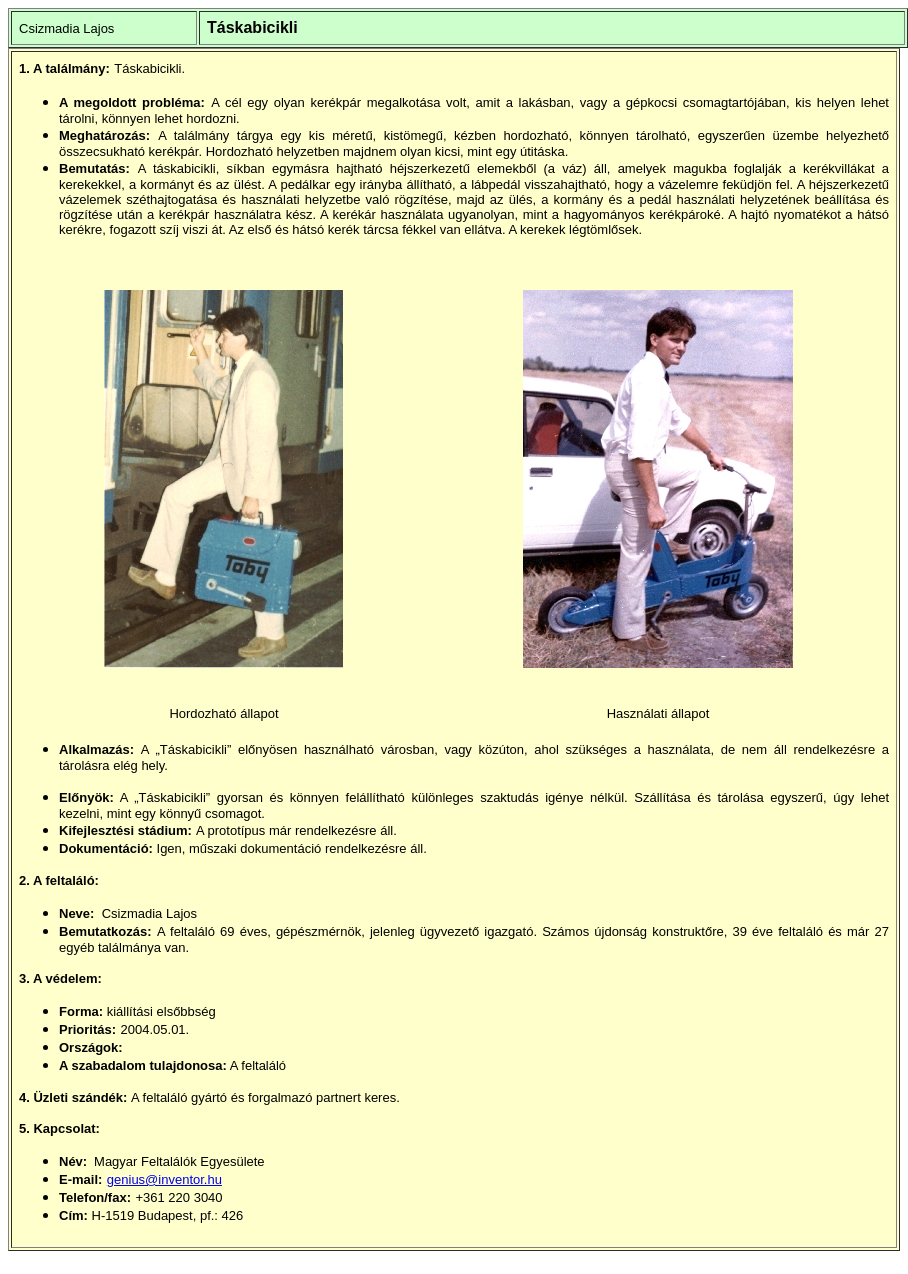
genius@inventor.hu (164, 1179)
